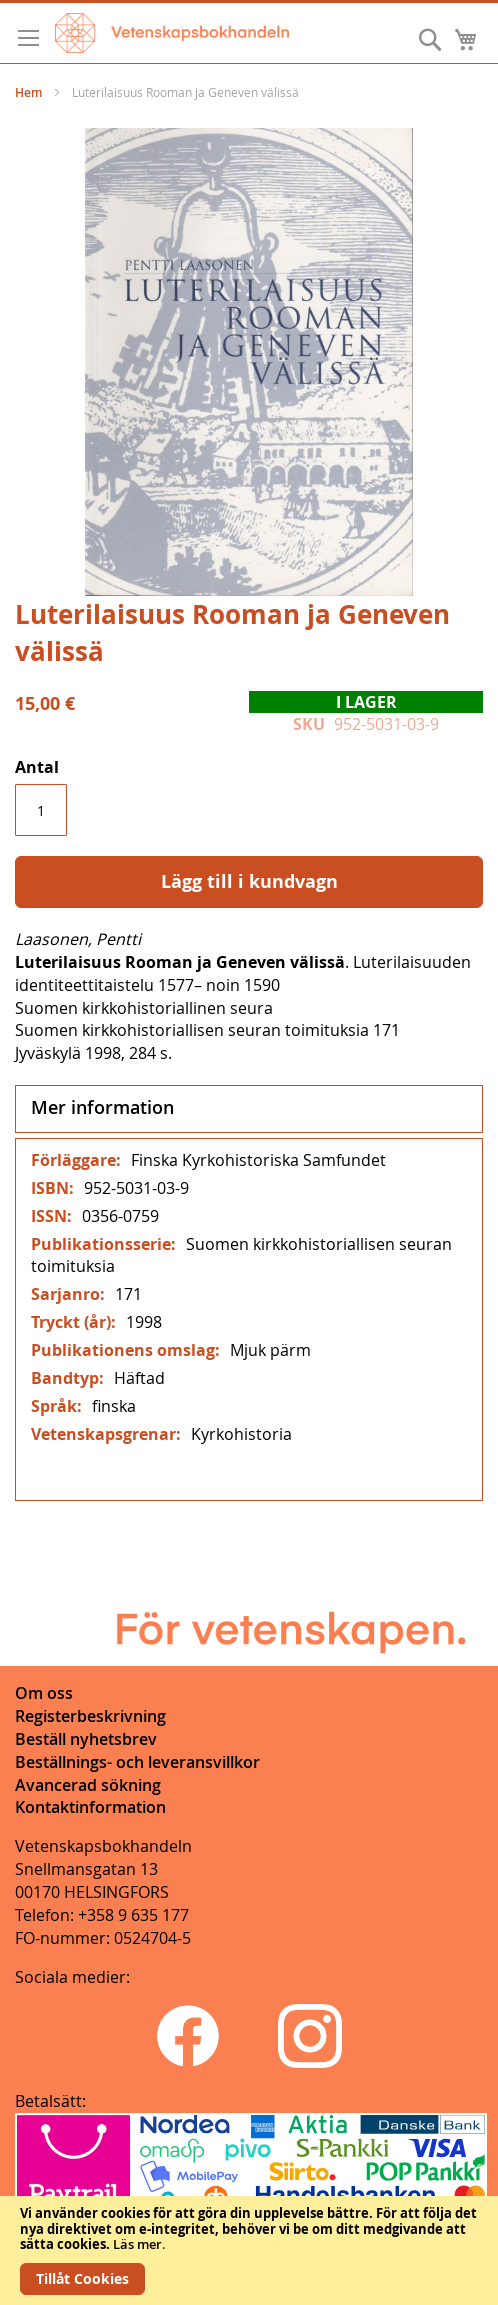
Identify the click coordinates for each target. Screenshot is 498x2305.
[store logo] (172, 33)
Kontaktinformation (90, 1807)
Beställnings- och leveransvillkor (137, 1762)
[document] (249, 2250)
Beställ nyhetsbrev (86, 1739)
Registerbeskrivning (90, 1716)
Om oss (44, 1693)
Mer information (102, 1107)
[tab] (249, 1109)
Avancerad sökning (88, 1785)
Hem (28, 92)
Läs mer (137, 2244)
